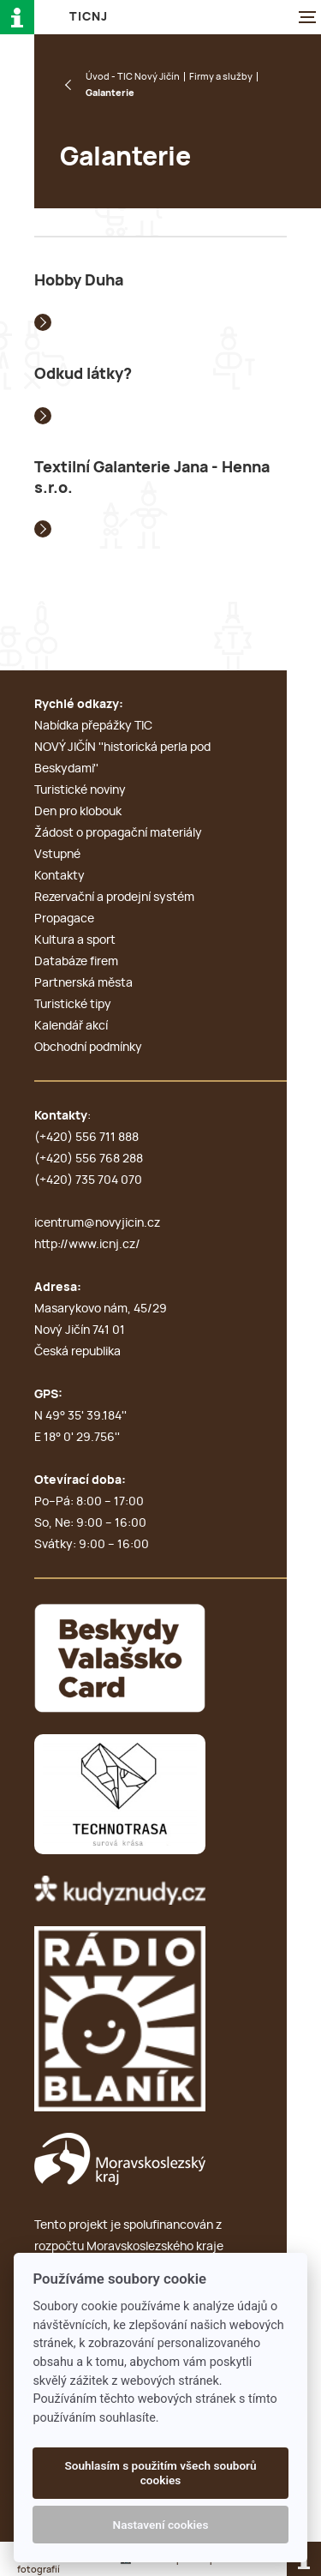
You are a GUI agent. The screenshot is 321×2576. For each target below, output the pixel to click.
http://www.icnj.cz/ (87, 1245)
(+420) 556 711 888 (86, 1138)
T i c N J (87, 17)
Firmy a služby (221, 76)
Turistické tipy (72, 1005)
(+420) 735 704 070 (88, 1180)
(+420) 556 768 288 (88, 1159)
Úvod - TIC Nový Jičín (133, 76)
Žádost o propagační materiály (118, 833)
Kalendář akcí (71, 1026)
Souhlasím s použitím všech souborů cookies (160, 2472)
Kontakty (59, 876)
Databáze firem (76, 962)
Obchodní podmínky (88, 1048)
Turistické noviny (80, 790)
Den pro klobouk (78, 812)
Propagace (64, 919)
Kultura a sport (75, 940)
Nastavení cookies (161, 2524)
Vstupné (57, 855)
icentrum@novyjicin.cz (97, 1223)
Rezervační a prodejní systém (114, 898)
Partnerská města (83, 983)
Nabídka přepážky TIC (93, 726)
